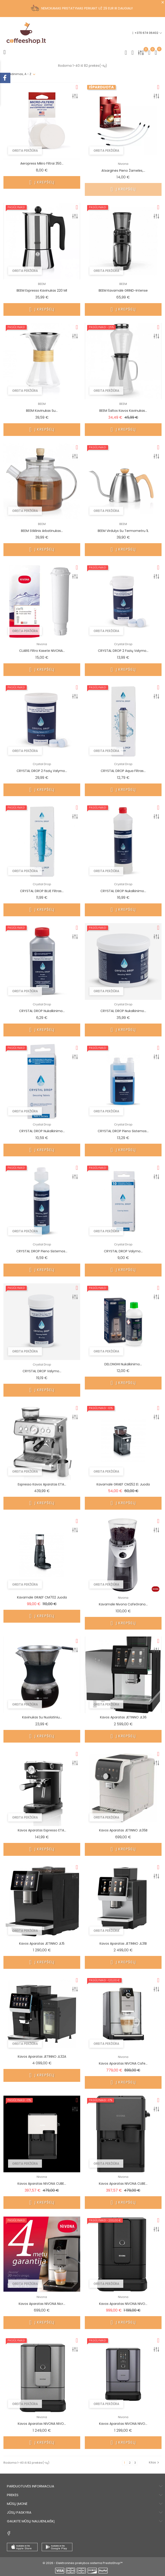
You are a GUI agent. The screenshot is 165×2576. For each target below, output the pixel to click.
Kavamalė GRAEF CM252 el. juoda (123, 1484)
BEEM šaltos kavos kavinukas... (123, 410)
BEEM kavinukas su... (42, 410)
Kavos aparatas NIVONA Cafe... (123, 2063)
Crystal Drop (123, 644)
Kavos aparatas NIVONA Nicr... (42, 2303)
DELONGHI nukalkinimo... (123, 1364)
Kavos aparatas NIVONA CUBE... (42, 2183)
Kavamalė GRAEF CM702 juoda (42, 1597)
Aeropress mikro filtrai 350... (41, 163)
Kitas (154, 2462)
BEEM (42, 284)
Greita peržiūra (25, 150)
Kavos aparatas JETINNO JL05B (123, 1830)
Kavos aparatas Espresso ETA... (42, 1830)
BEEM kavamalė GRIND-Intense (123, 290)
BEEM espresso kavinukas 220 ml (42, 290)
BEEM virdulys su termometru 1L (123, 530)
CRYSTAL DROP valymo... (123, 1251)
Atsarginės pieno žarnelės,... (123, 170)
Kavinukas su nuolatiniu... (42, 1717)
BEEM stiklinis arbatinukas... (42, 530)
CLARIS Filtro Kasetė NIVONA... (42, 650)
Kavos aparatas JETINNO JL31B (123, 1943)
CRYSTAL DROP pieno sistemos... (123, 1131)
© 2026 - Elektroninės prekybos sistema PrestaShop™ (83, 2563)
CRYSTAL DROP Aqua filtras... (123, 771)
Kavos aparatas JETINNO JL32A (42, 2056)
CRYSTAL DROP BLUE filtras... (42, 891)
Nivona (123, 164)
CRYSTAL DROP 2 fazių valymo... (123, 650)
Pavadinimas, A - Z (17, 74)
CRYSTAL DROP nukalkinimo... (123, 891)
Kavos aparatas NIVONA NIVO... (123, 2303)
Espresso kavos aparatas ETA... (42, 1484)
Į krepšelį (41, 182)
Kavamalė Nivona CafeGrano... (123, 1604)
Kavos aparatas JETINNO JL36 (123, 1717)
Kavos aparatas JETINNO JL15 (42, 1943)
